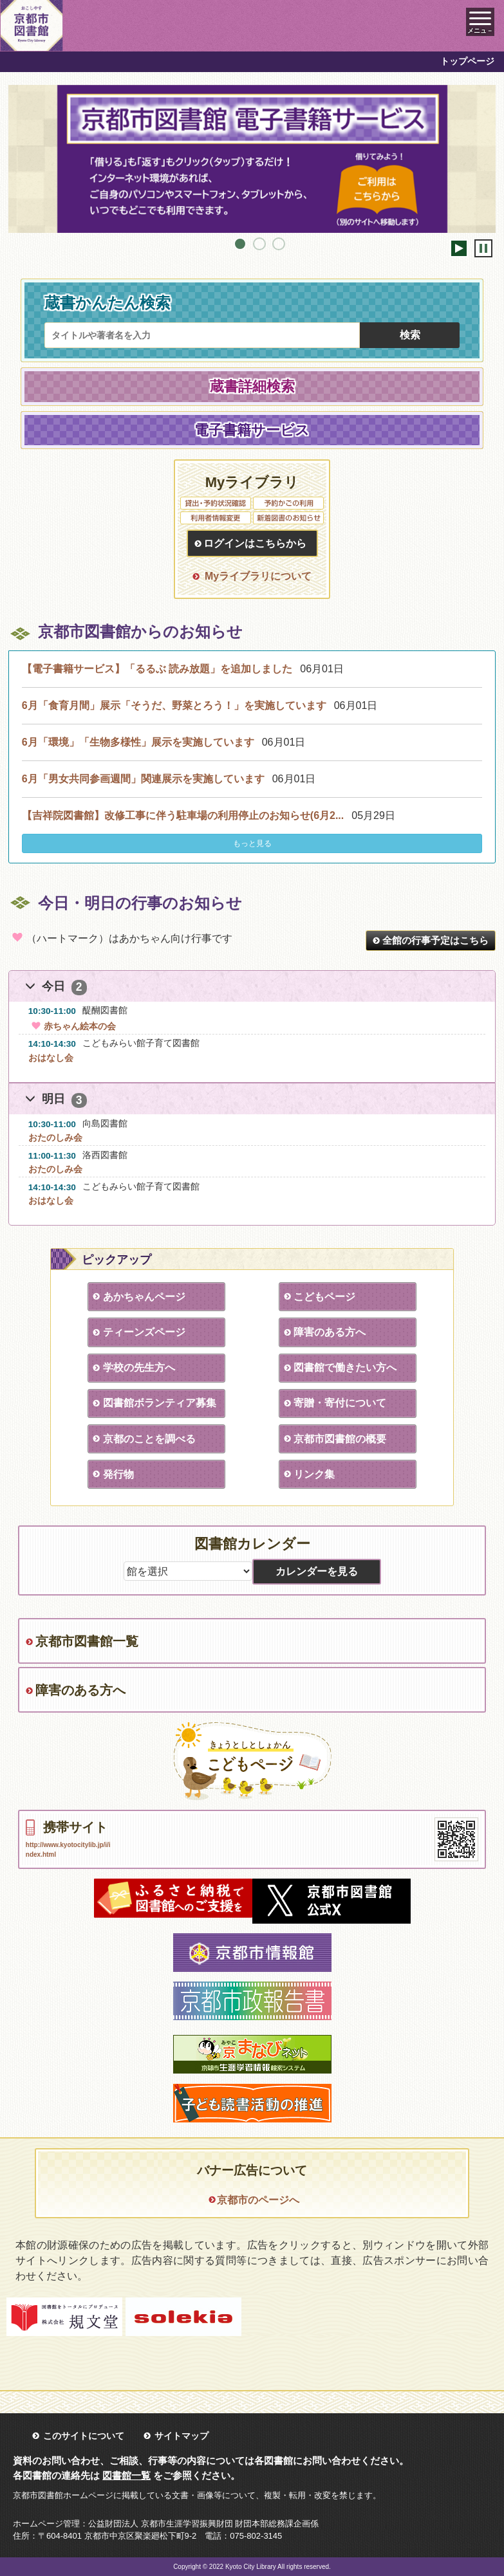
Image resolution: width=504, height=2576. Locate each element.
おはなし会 (50, 1058)
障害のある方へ (330, 1332)
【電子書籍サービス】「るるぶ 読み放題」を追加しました (157, 668)
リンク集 (314, 1474)
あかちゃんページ (144, 1296)
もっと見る (252, 843)
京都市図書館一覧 (86, 1641)
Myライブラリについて (258, 576)
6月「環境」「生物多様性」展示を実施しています (138, 742)
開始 (459, 248)
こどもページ (324, 1296)
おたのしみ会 (55, 1137)
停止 (483, 248)
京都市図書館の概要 (340, 1438)
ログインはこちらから (254, 543)
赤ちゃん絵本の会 (72, 1026)
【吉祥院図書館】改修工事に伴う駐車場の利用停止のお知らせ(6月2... (183, 815)
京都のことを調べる (149, 1438)
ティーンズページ (144, 1332)
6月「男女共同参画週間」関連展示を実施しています (143, 778)
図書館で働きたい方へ (345, 1367)
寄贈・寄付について (340, 1402)
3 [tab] (278, 243)
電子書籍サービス (252, 430)
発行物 (118, 1474)
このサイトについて (83, 2436)
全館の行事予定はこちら (435, 940)
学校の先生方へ (139, 1367)
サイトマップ (181, 2436)
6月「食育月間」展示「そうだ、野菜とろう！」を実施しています (174, 705)
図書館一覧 (126, 2475)
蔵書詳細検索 (252, 386)
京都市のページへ (258, 2199)
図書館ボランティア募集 (159, 1402)
